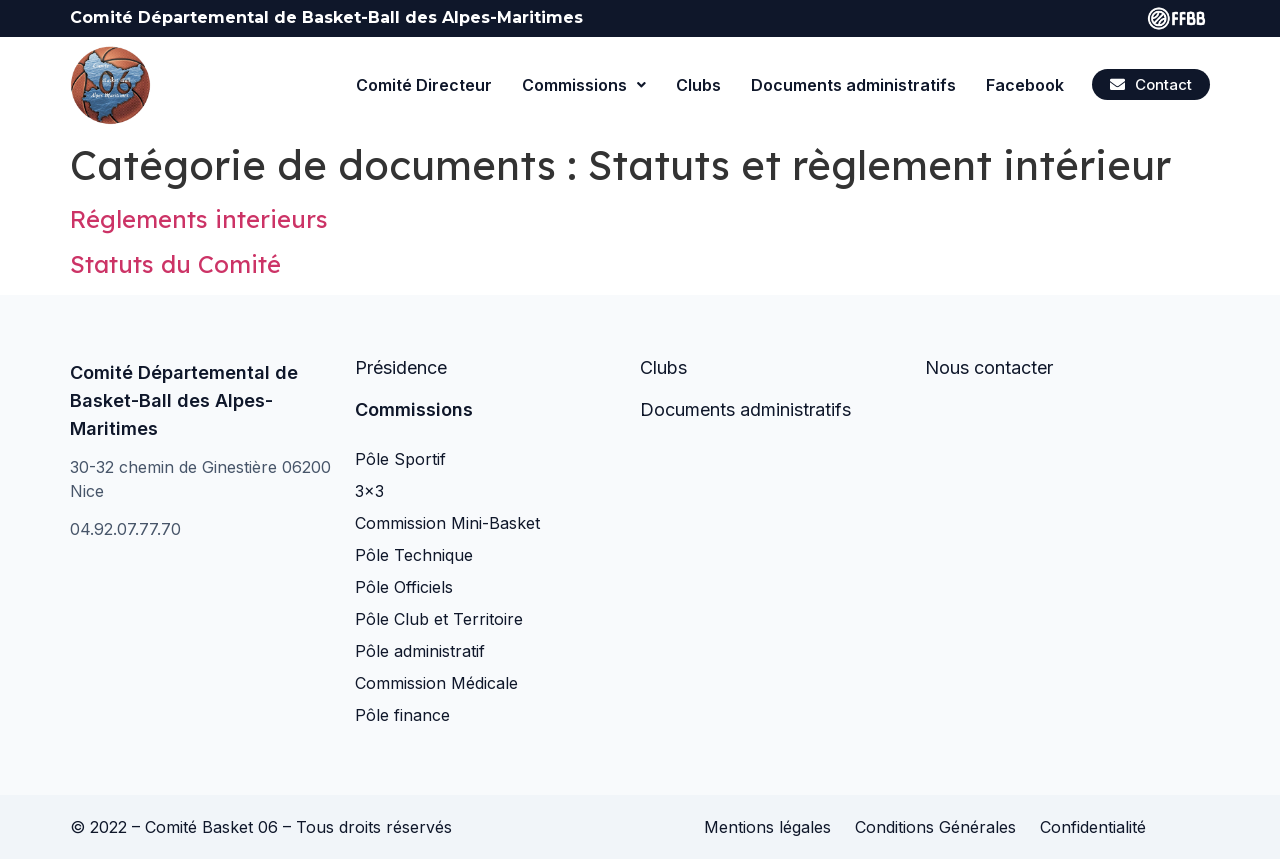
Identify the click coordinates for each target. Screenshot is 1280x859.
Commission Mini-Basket (447, 523)
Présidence (401, 367)
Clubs (698, 85)
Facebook (1025, 85)
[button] (1151, 84)
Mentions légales (767, 827)
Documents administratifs (853, 85)
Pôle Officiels (404, 587)
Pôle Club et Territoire (439, 619)
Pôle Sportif (400, 459)
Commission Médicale (436, 683)
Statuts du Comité (175, 264)
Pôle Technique (414, 555)
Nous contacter (989, 367)
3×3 (369, 491)
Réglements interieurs (199, 219)
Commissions (584, 85)
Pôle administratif (420, 651)
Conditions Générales (935, 827)
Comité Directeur (424, 85)
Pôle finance (402, 715)
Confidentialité (1093, 827)
